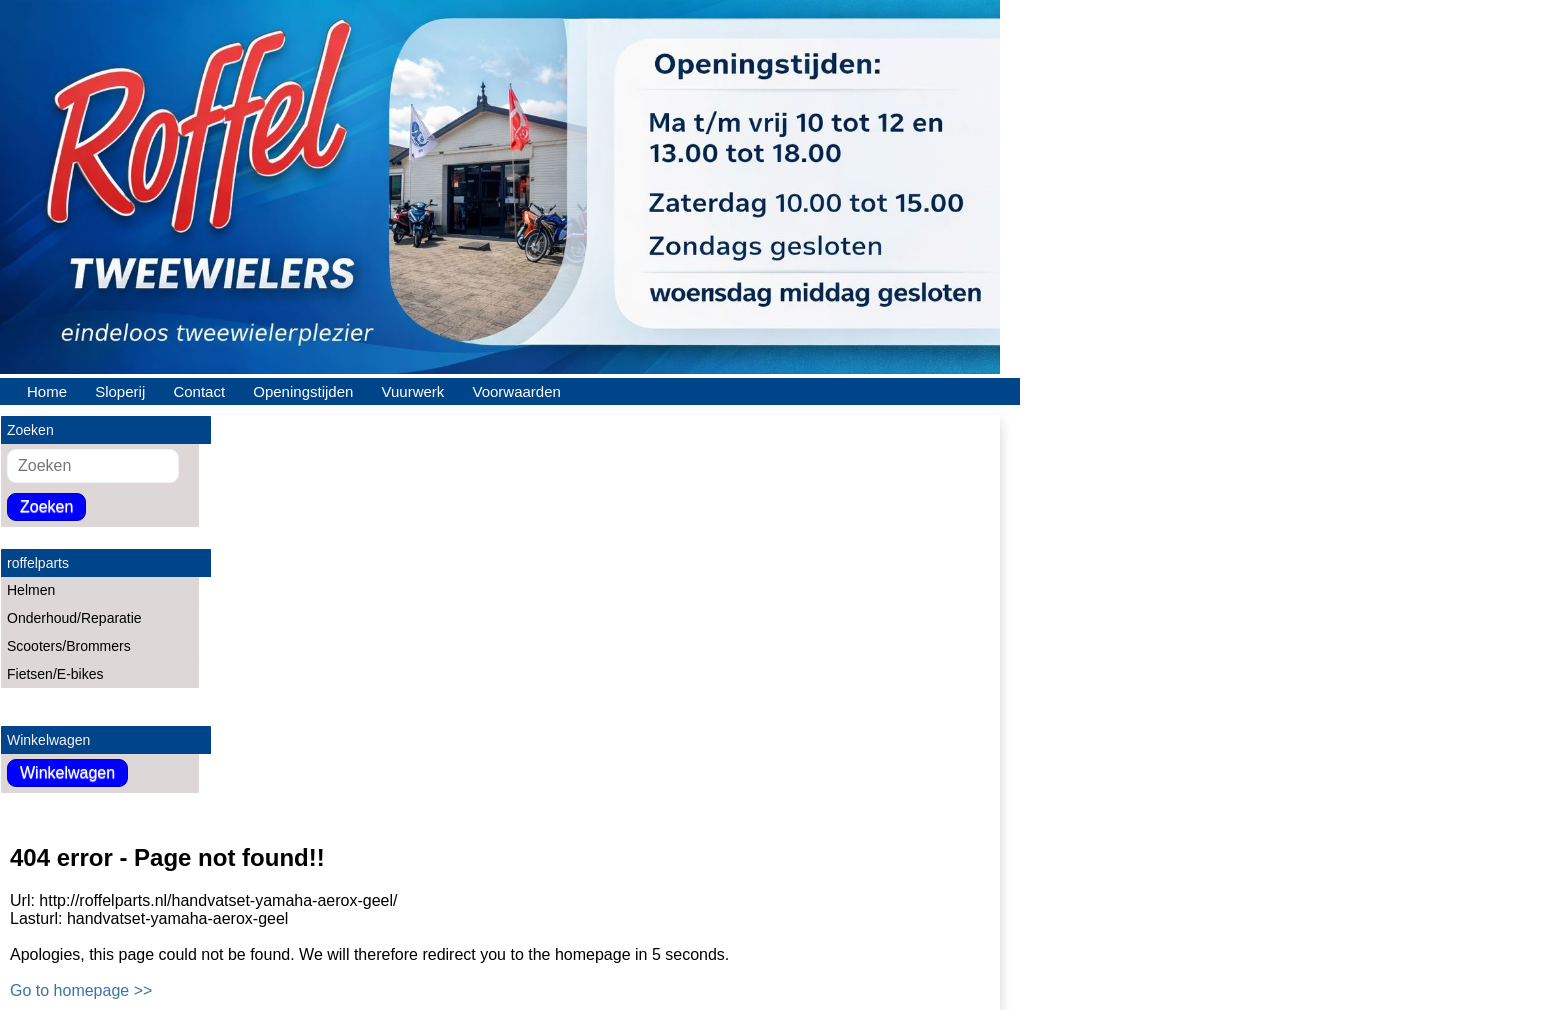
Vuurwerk (413, 391)
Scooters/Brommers (69, 646)
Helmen (31, 590)
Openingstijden (303, 391)
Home (47, 391)
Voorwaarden (517, 391)
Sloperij (120, 391)
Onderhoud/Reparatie (74, 618)
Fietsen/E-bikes (55, 674)
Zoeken (46, 506)
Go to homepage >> (81, 990)
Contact (199, 391)
